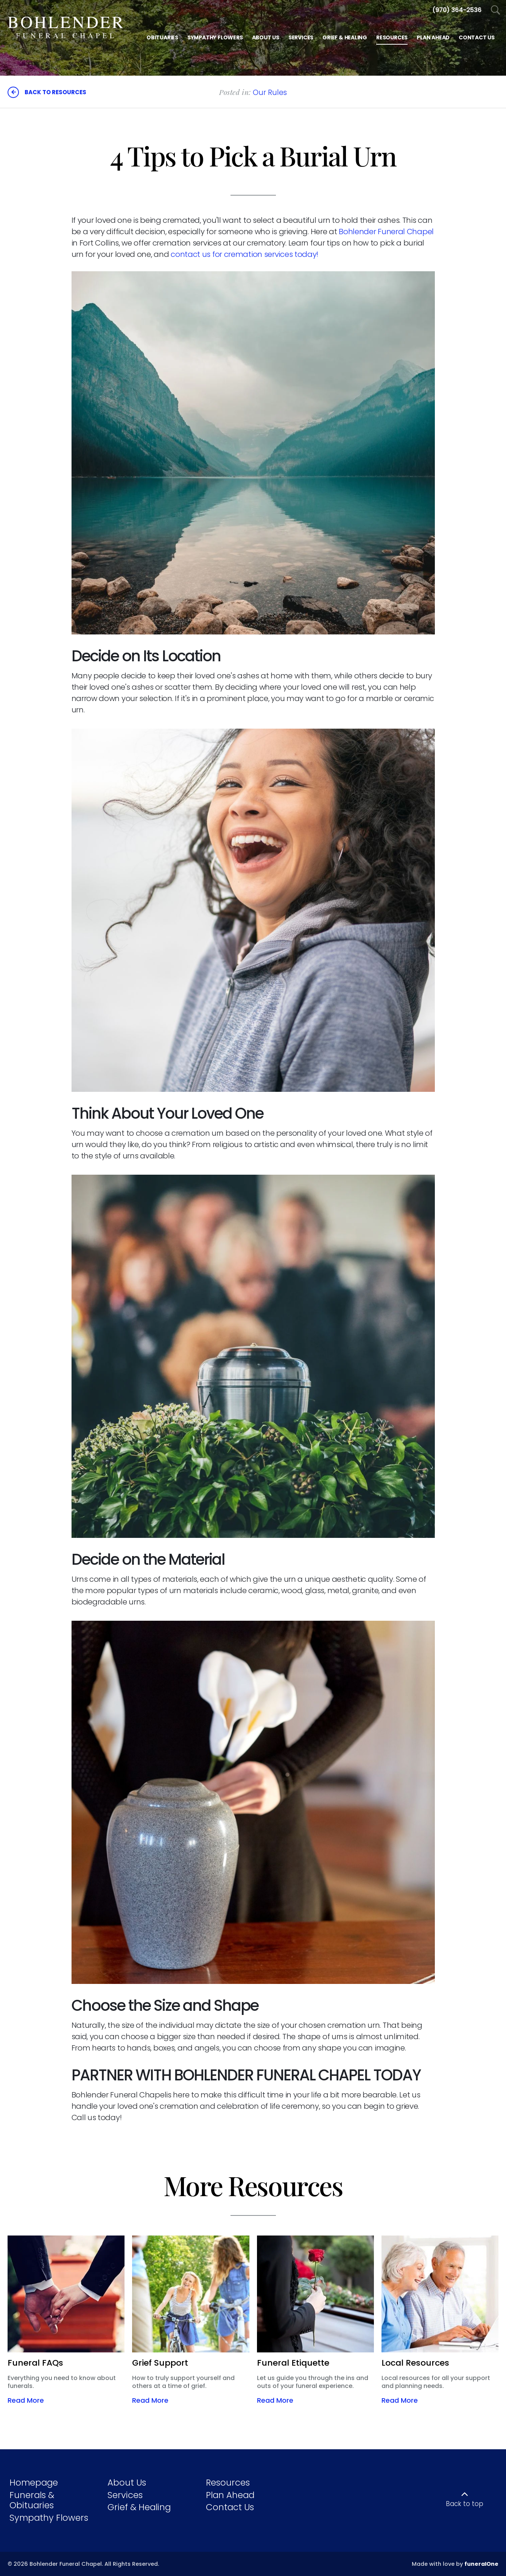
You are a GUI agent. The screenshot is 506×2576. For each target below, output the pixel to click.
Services (125, 2495)
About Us (126, 2483)
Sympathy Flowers (48, 2518)
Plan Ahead (230, 2495)
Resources (228, 2483)
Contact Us (230, 2507)
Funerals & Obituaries (31, 2500)
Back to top (464, 2503)
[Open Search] (495, 10)
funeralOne (481, 2564)
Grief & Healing (139, 2507)
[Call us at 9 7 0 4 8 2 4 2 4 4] (456, 10)
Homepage (33, 2483)
